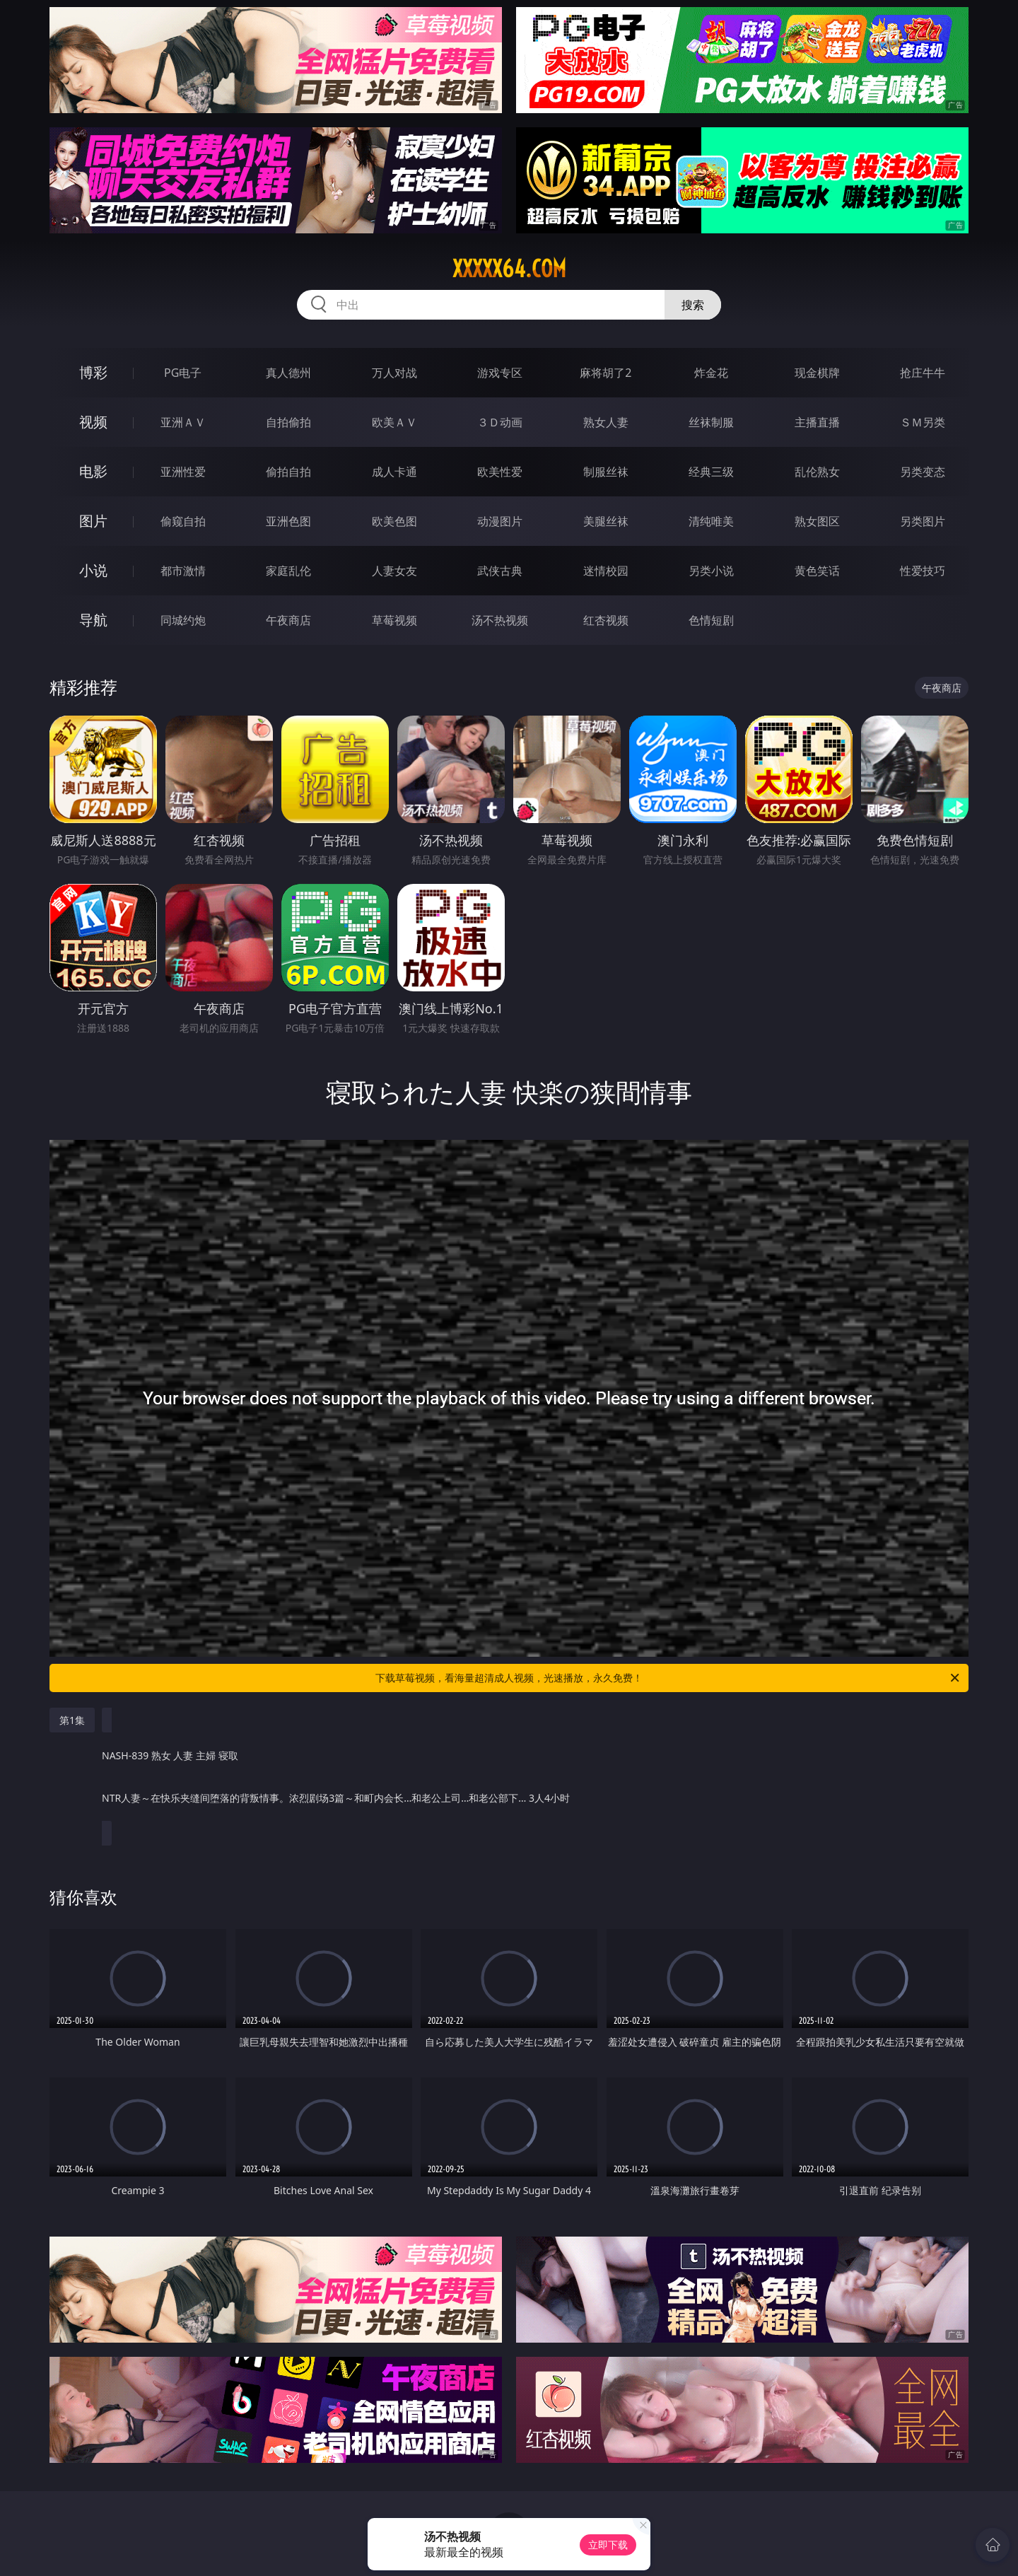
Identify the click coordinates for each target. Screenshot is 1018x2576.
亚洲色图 (288, 521)
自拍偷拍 (288, 422)
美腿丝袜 (605, 521)
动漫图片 (499, 521)
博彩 (93, 372)
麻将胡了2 (605, 372)
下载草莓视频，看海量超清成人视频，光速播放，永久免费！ (668, 1677)
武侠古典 (499, 570)
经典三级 (711, 471)
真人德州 (288, 372)
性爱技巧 (922, 570)
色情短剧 (711, 620)
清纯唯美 (711, 521)
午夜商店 (288, 620)
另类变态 (922, 471)
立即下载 (608, 2544)
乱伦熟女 (817, 471)
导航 (93, 619)
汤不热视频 (500, 620)
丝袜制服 (711, 422)
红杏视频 (605, 620)
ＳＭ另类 (922, 422)
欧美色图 (394, 521)
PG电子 (182, 372)
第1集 (72, 1720)
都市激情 (183, 570)
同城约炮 (183, 620)
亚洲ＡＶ (183, 422)
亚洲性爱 (183, 471)
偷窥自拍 (183, 521)
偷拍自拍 (288, 471)
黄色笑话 (817, 570)
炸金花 (711, 372)
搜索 (692, 305)
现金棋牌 (817, 372)
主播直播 (817, 422)
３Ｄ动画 (499, 422)
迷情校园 (605, 570)
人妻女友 (394, 570)
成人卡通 (394, 471)
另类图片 (922, 521)
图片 (93, 520)
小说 (93, 570)
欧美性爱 (499, 471)
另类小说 (711, 570)
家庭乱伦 (288, 570)
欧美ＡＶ (394, 422)
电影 (93, 471)
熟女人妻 (605, 422)
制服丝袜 (605, 471)
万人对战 (394, 372)
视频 (93, 421)
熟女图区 (817, 521)
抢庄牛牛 (922, 372)
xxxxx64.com (509, 269)
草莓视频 (394, 620)
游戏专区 (499, 372)
